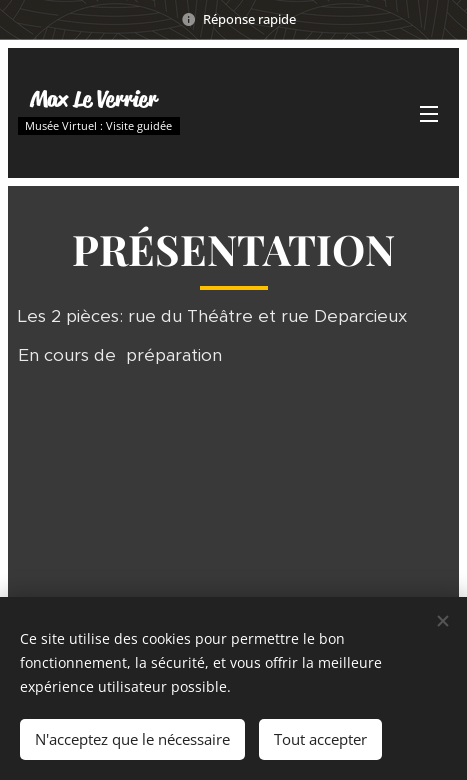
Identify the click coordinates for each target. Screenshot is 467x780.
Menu (429, 114)
